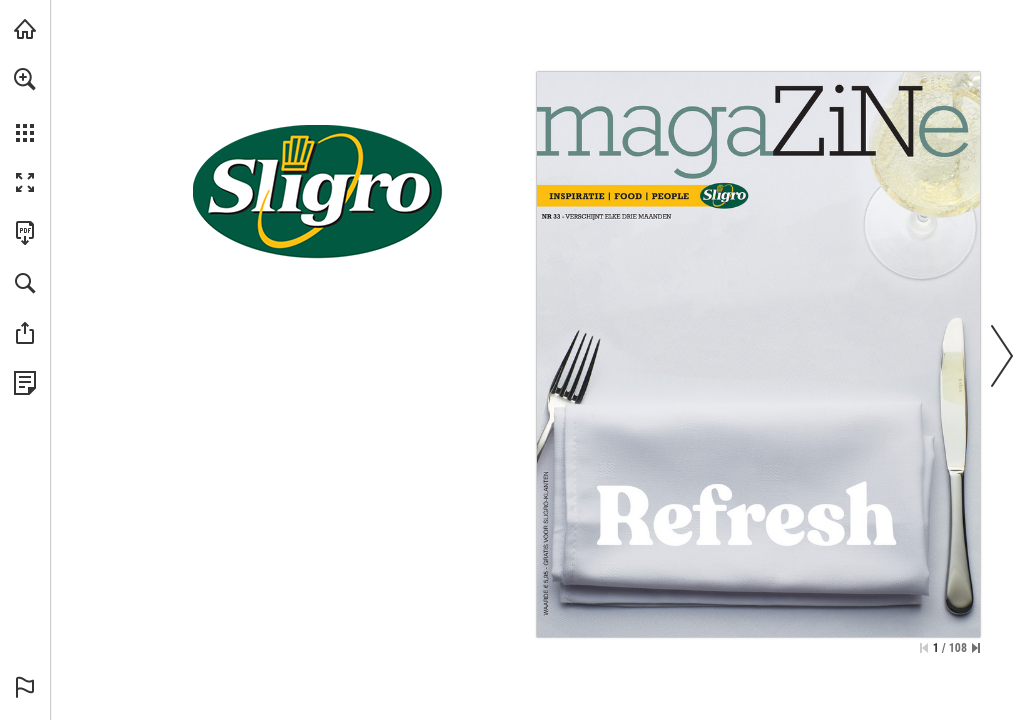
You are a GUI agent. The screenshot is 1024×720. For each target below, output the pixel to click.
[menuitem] (25, 105)
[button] (25, 79)
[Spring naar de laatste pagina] (976, 648)
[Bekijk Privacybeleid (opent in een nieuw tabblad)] (25, 383)
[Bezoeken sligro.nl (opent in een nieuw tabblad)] (25, 29)
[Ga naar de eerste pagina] (924, 648)
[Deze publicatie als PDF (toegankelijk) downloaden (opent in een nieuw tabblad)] (25, 233)
